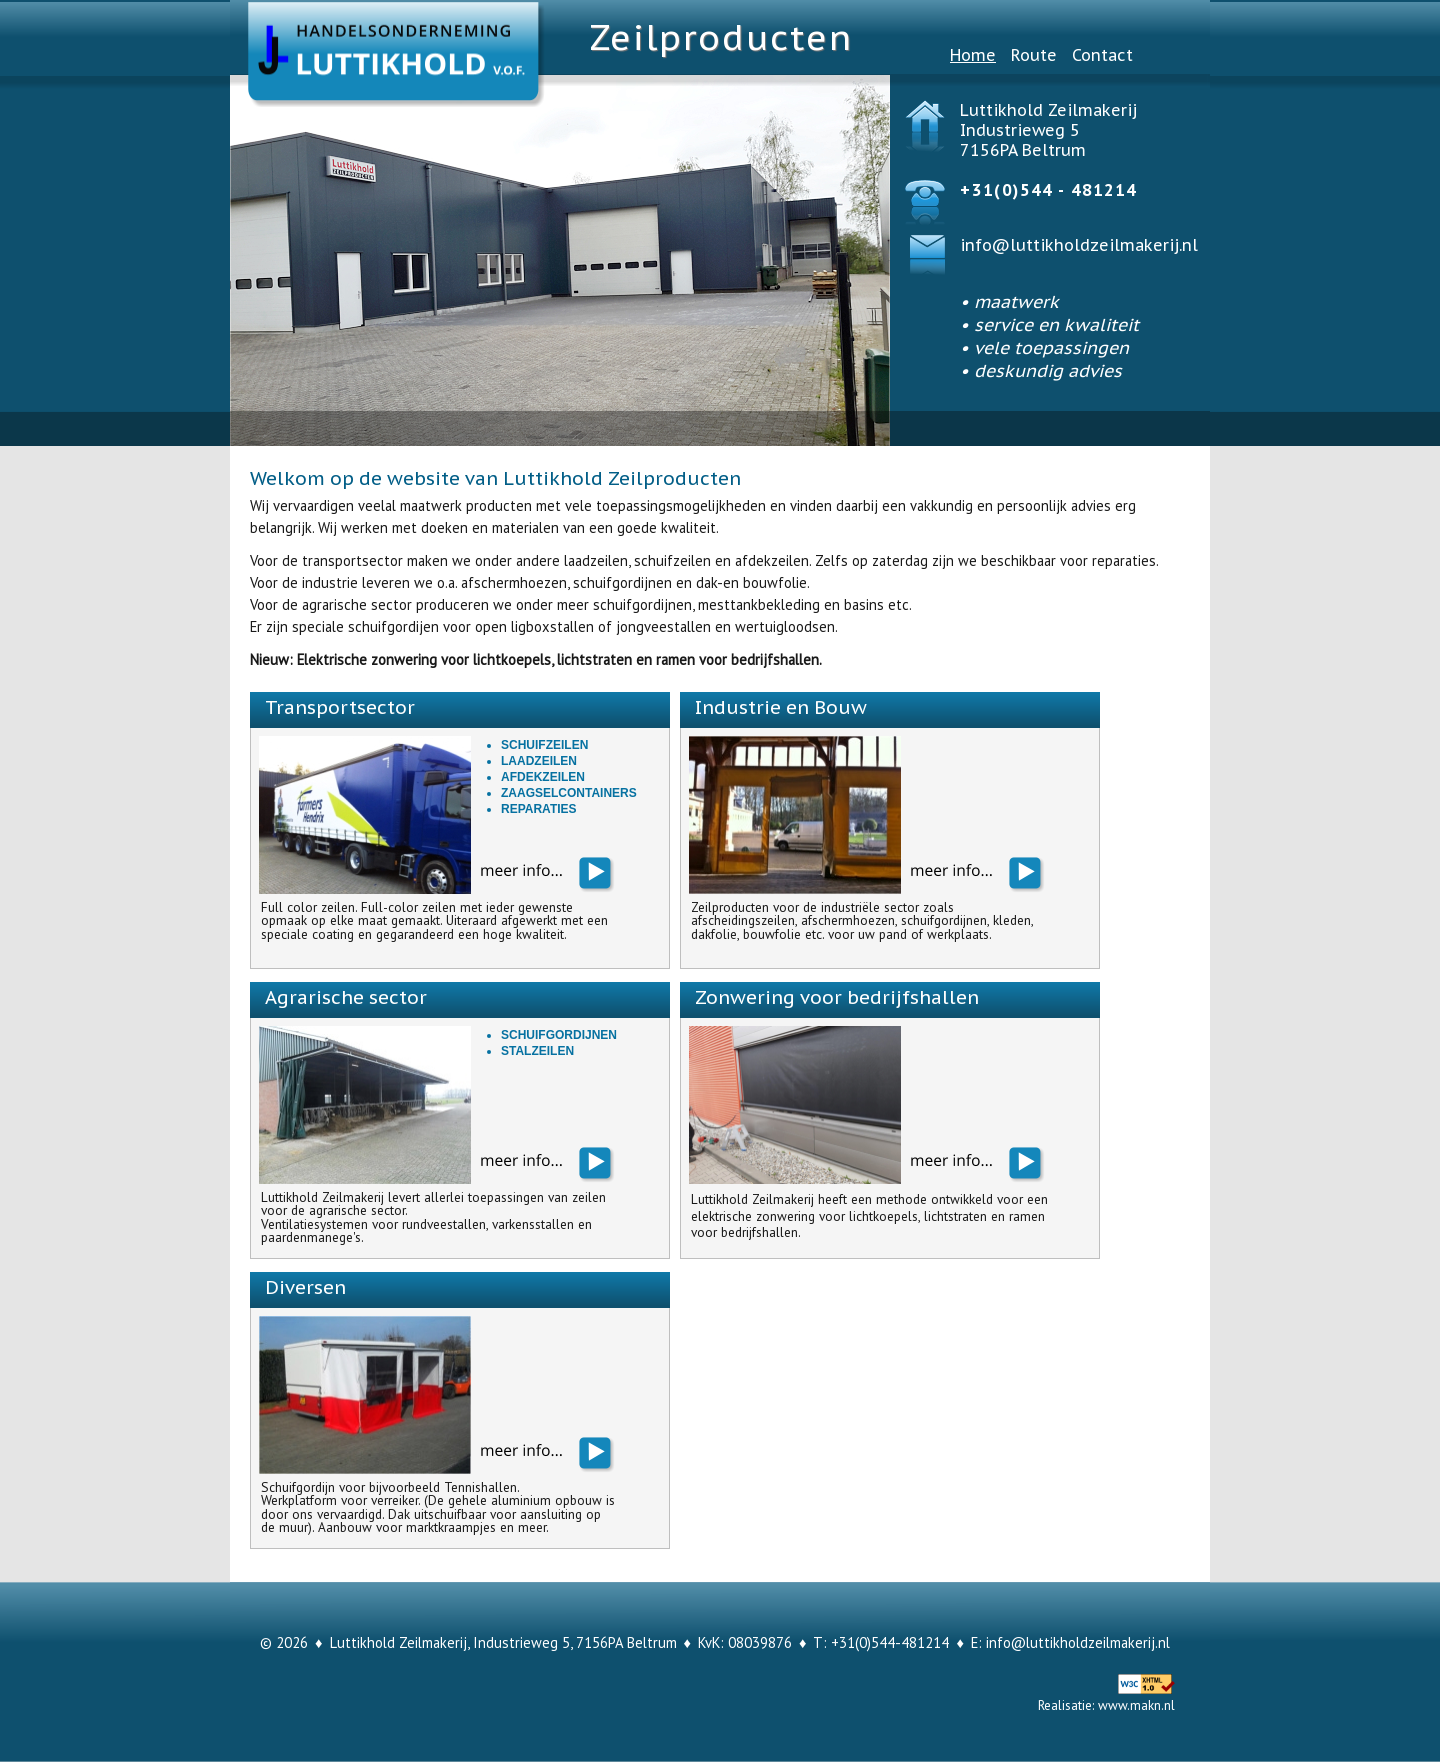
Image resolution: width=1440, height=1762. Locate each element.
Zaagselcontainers (569, 793)
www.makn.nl (1136, 1705)
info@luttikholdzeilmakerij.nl (1079, 245)
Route (1034, 55)
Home (973, 55)
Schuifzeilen (544, 745)
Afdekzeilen (543, 777)
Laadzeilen (539, 761)
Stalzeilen (537, 1051)
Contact (1102, 55)
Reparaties (539, 809)
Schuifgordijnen (559, 1035)
